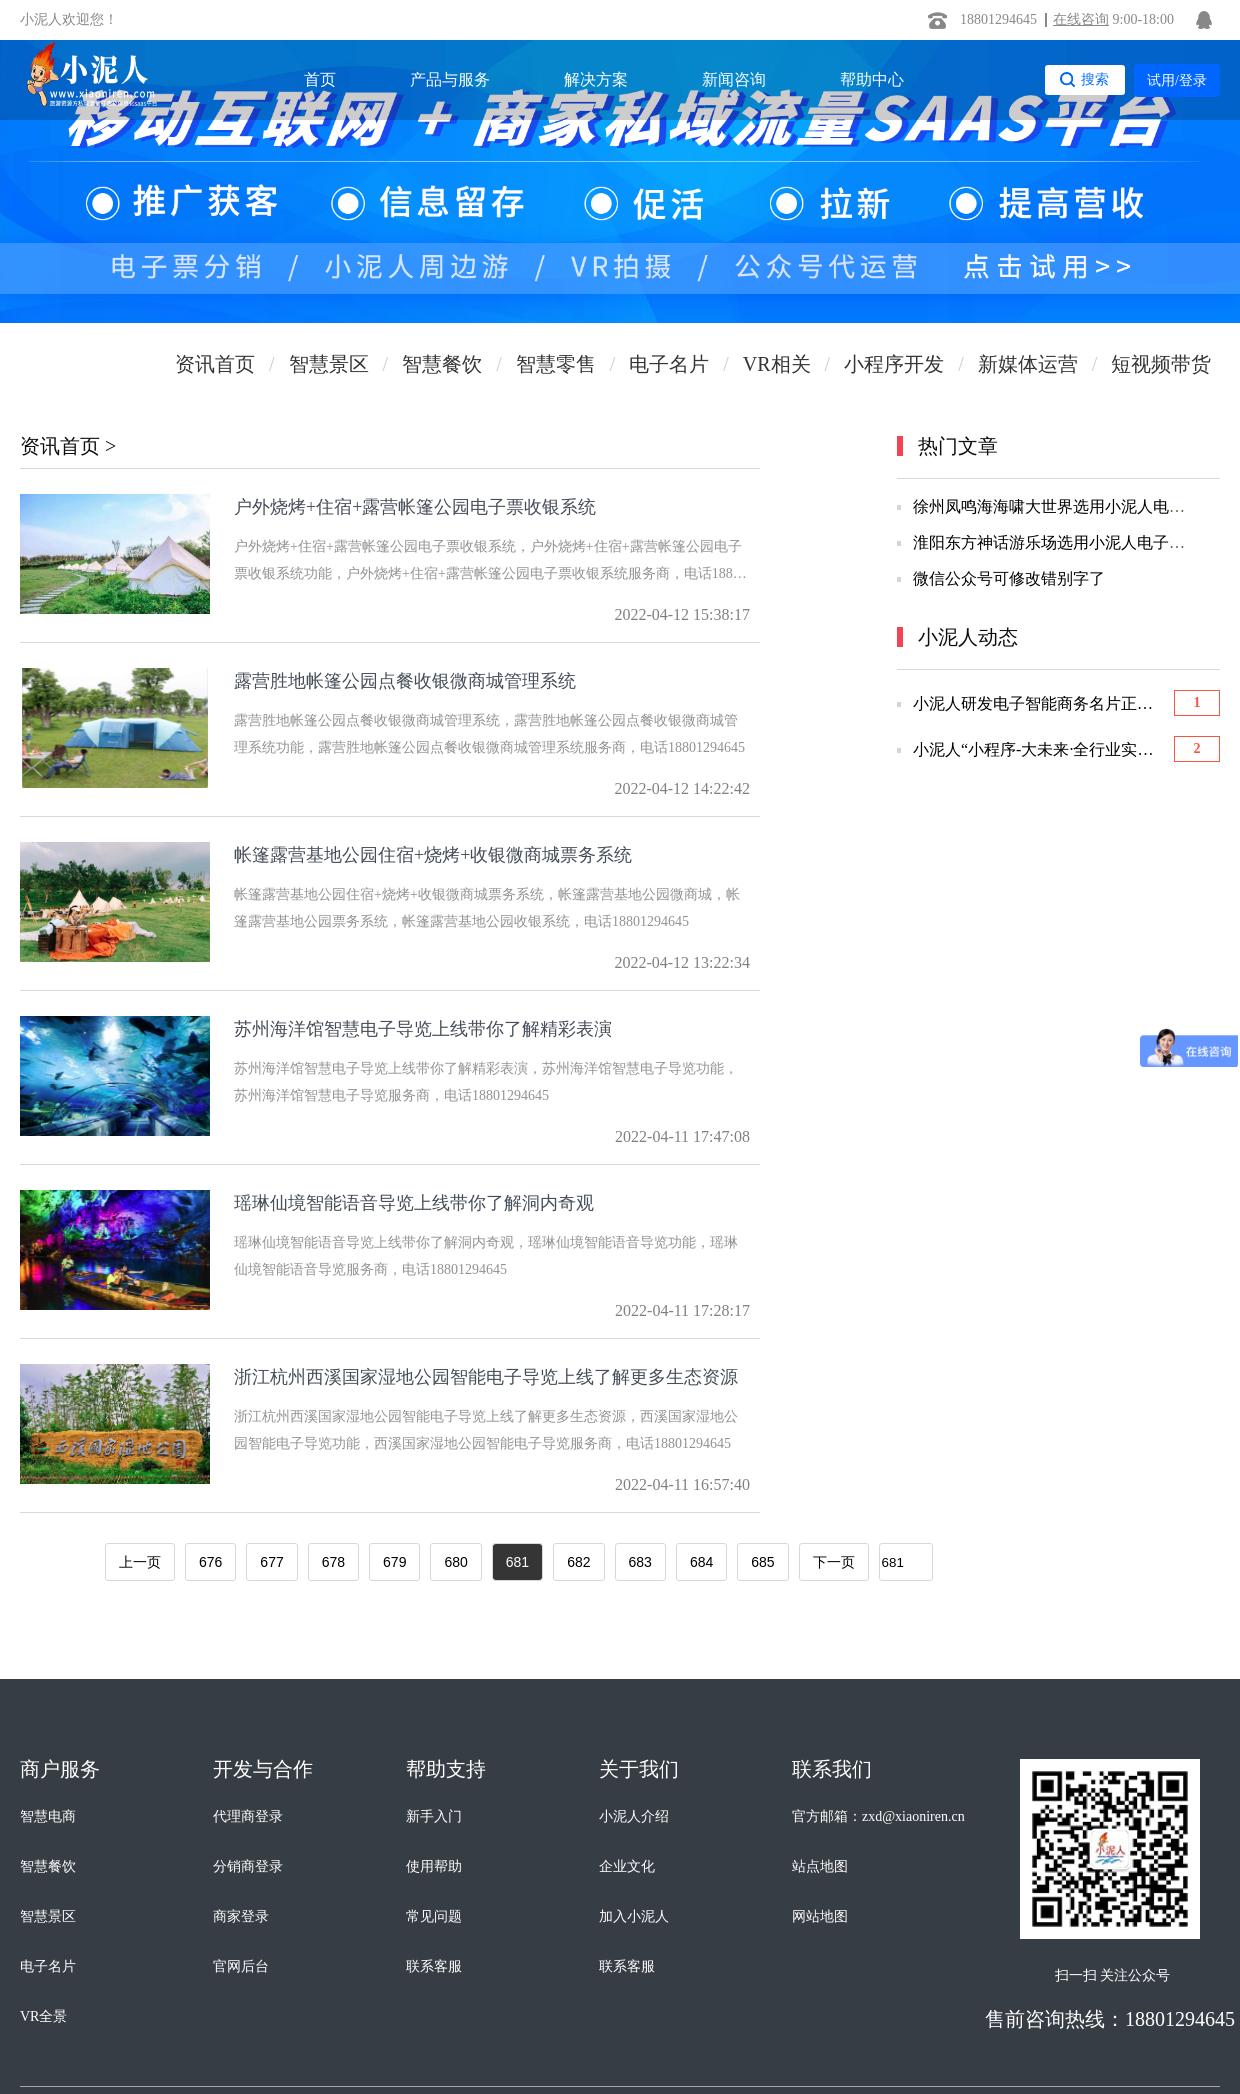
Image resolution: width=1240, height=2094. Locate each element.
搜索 (1095, 79)
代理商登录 (248, 1816)
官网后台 (241, 1966)
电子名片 (48, 1966)
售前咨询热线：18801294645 (1110, 2019)
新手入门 (434, 1816)
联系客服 (434, 1966)
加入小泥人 (634, 1916)
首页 (320, 79)
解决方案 (596, 79)
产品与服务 (450, 79)
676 (210, 1562)
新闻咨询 (734, 79)
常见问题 (434, 1916)
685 (762, 1562)
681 (517, 1562)
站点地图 (820, 1866)
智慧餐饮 (48, 1866)
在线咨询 (1081, 19)
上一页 (140, 1562)
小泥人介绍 (634, 1816)
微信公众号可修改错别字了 (1009, 578)
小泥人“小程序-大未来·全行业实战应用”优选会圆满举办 (1039, 750)
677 (271, 1562)
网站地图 (820, 1916)
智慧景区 (48, 1916)
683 (640, 1562)
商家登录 (241, 1916)
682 (578, 1562)
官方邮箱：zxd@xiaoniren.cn (878, 1816)
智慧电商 (48, 1816)
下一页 (834, 1562)
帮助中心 (872, 79)
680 (455, 1562)
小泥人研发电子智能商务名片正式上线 (1039, 704)
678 (333, 1562)
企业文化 (627, 1866)
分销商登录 (248, 1866)
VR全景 (43, 2016)
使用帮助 (434, 1866)
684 (701, 1562)
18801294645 (998, 19)
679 (394, 1562)
